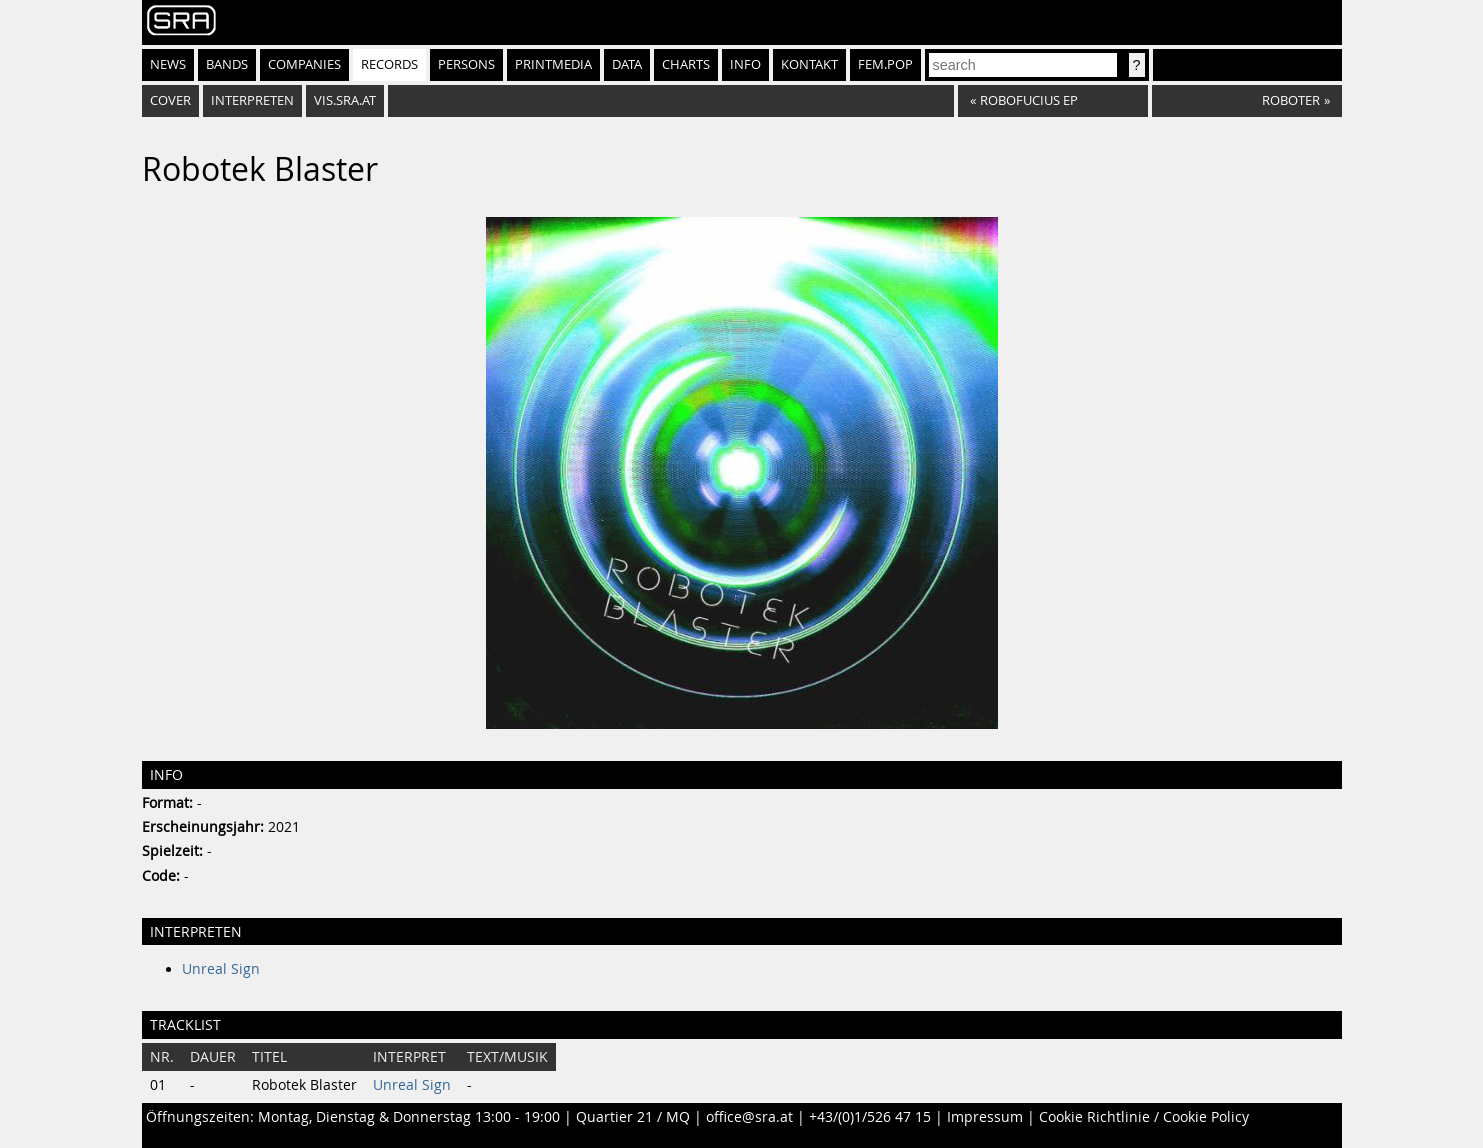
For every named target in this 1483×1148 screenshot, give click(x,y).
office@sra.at (749, 1117)
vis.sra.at (345, 100)
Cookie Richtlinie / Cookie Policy (1144, 1117)
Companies (304, 64)
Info (745, 64)
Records (389, 64)
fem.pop (885, 64)
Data (627, 64)
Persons (466, 64)
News (168, 64)
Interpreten (252, 100)
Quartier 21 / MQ (633, 1117)
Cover (170, 100)
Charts (686, 64)
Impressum (985, 1117)
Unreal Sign (221, 969)
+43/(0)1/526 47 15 (870, 1117)
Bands (227, 64)
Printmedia (553, 64)
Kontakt (809, 64)
